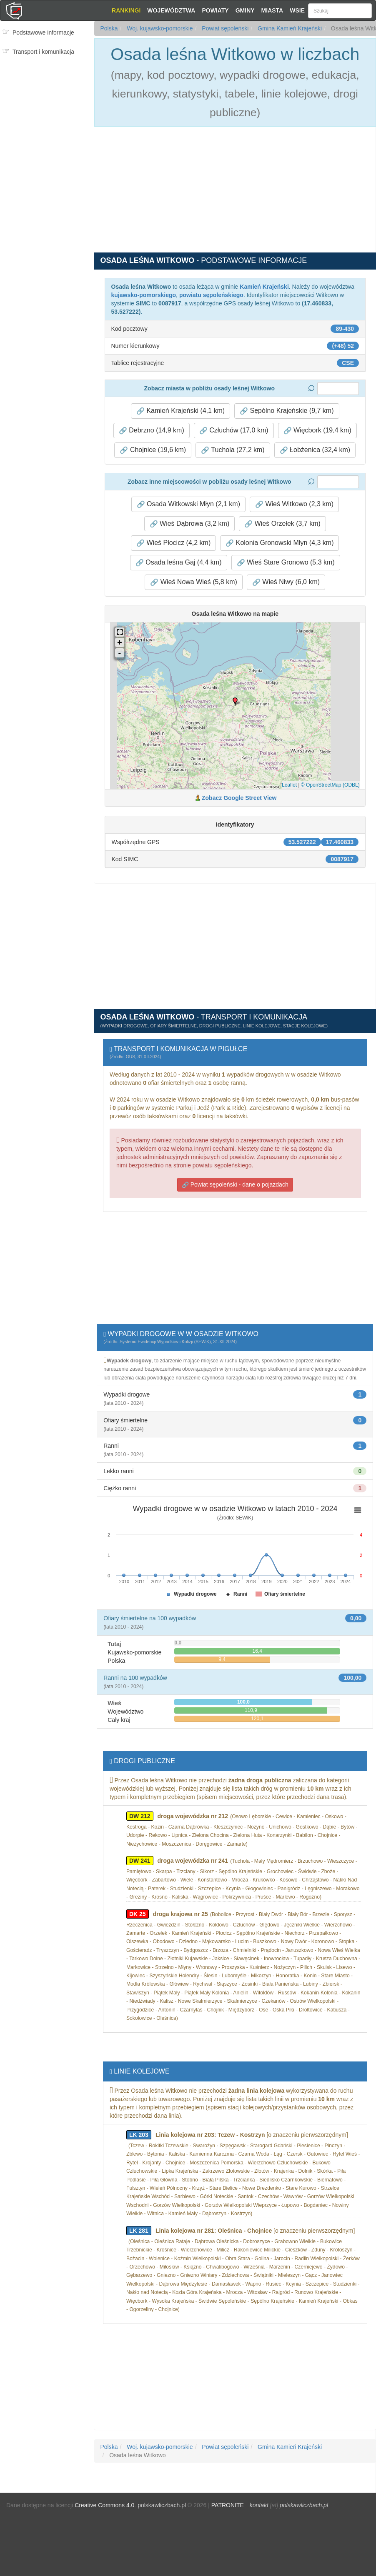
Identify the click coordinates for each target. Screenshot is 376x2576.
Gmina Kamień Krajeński (289, 28)
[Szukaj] (340, 10)
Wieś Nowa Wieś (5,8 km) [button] (193, 582)
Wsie (297, 10)
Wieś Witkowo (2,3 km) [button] (294, 504)
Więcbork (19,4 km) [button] (317, 430)
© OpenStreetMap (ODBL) (330, 785)
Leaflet (289, 785)
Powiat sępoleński (224, 28)
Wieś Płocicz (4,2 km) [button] (173, 543)
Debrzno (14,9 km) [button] (151, 430)
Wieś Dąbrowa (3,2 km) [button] (190, 523)
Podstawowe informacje (43, 32)
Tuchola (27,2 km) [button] (233, 450)
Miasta (272, 10)
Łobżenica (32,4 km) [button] (315, 450)
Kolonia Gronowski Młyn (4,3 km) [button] (279, 543)
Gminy (245, 10)
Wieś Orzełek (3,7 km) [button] (282, 523)
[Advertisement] (46, 111)
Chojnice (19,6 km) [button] (153, 450)
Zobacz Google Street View (239, 798)
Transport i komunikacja (43, 51)
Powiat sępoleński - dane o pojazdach (235, 1184)
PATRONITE (227, 2505)
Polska (109, 28)
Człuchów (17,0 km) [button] (233, 430)
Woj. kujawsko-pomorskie (159, 28)
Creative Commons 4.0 (104, 2505)
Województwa (171, 10)
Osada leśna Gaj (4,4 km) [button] (178, 562)
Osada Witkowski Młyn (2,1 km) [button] (188, 504)
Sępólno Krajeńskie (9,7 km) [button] (286, 411)
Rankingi (126, 10)
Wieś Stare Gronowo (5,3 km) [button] (286, 562)
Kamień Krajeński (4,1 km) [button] (180, 411)
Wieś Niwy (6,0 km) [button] (286, 582)
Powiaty (215, 10)
